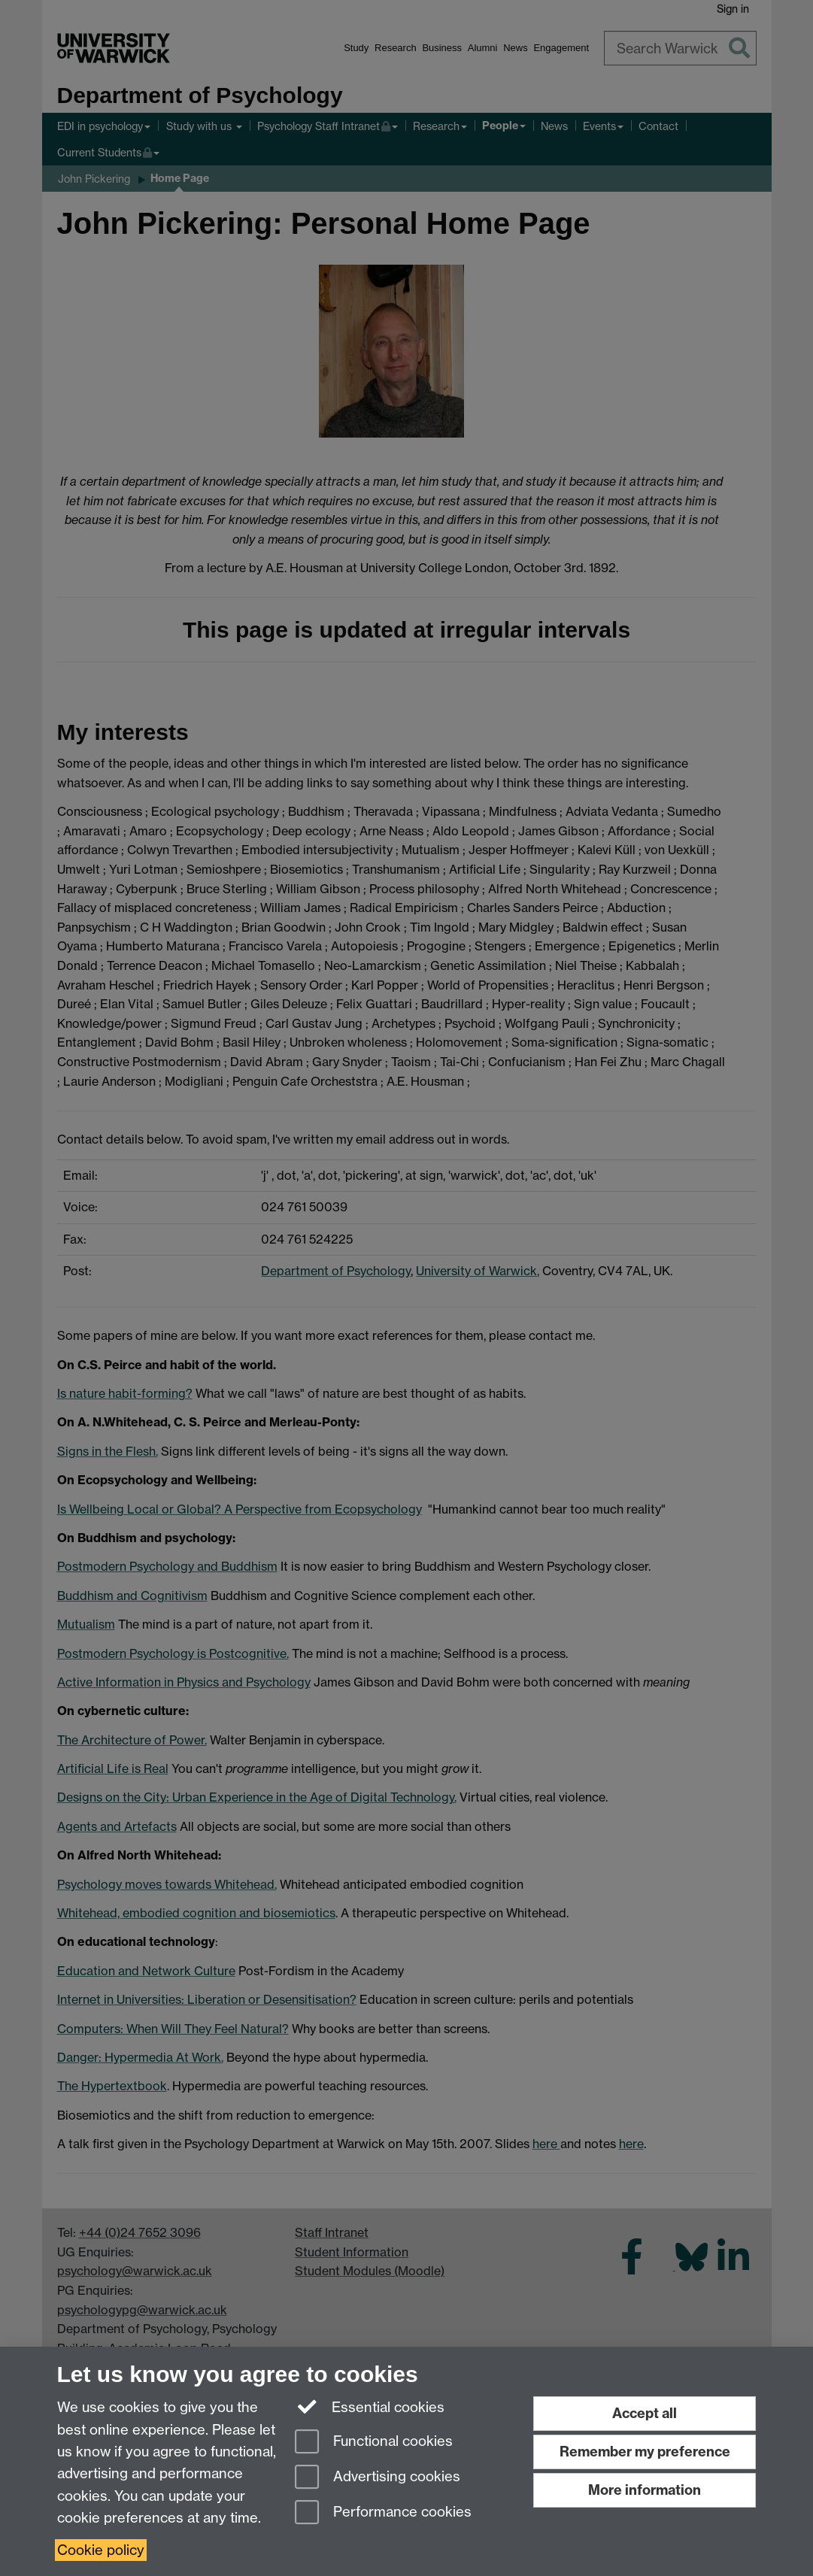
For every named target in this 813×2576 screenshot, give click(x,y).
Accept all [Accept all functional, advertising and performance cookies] (644, 2413)
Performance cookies (383, 2513)
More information (644, 2490)
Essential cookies (369, 2406)
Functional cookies (374, 2442)
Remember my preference (645, 2451)
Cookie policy (100, 2550)
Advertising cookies (377, 2478)
